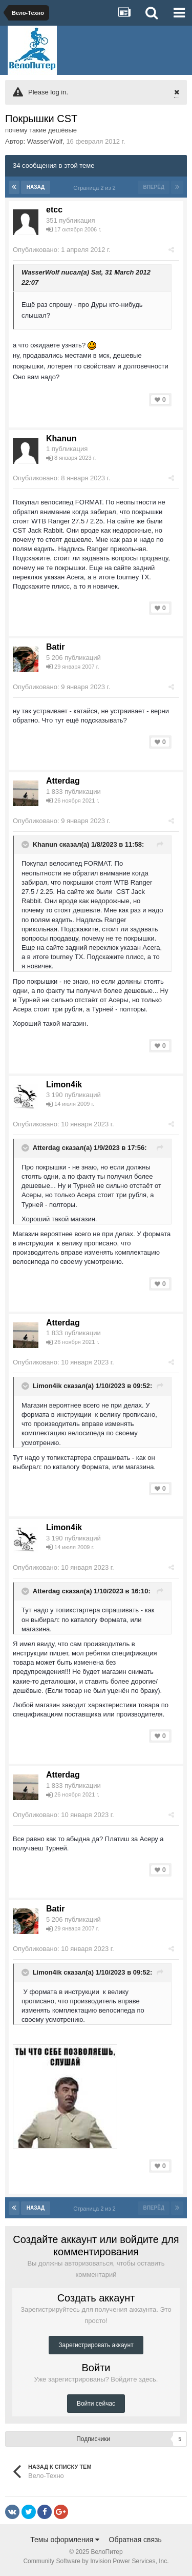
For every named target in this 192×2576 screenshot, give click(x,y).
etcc (54, 209)
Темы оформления (64, 2539)
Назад (36, 187)
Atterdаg (63, 780)
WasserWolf (44, 141)
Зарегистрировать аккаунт (95, 2345)
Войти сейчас (96, 2403)
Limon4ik (64, 1084)
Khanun (61, 438)
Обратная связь (135, 2539)
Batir (55, 646)
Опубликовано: (62, 249)
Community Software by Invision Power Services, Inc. (95, 2561)
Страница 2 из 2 (96, 188)
